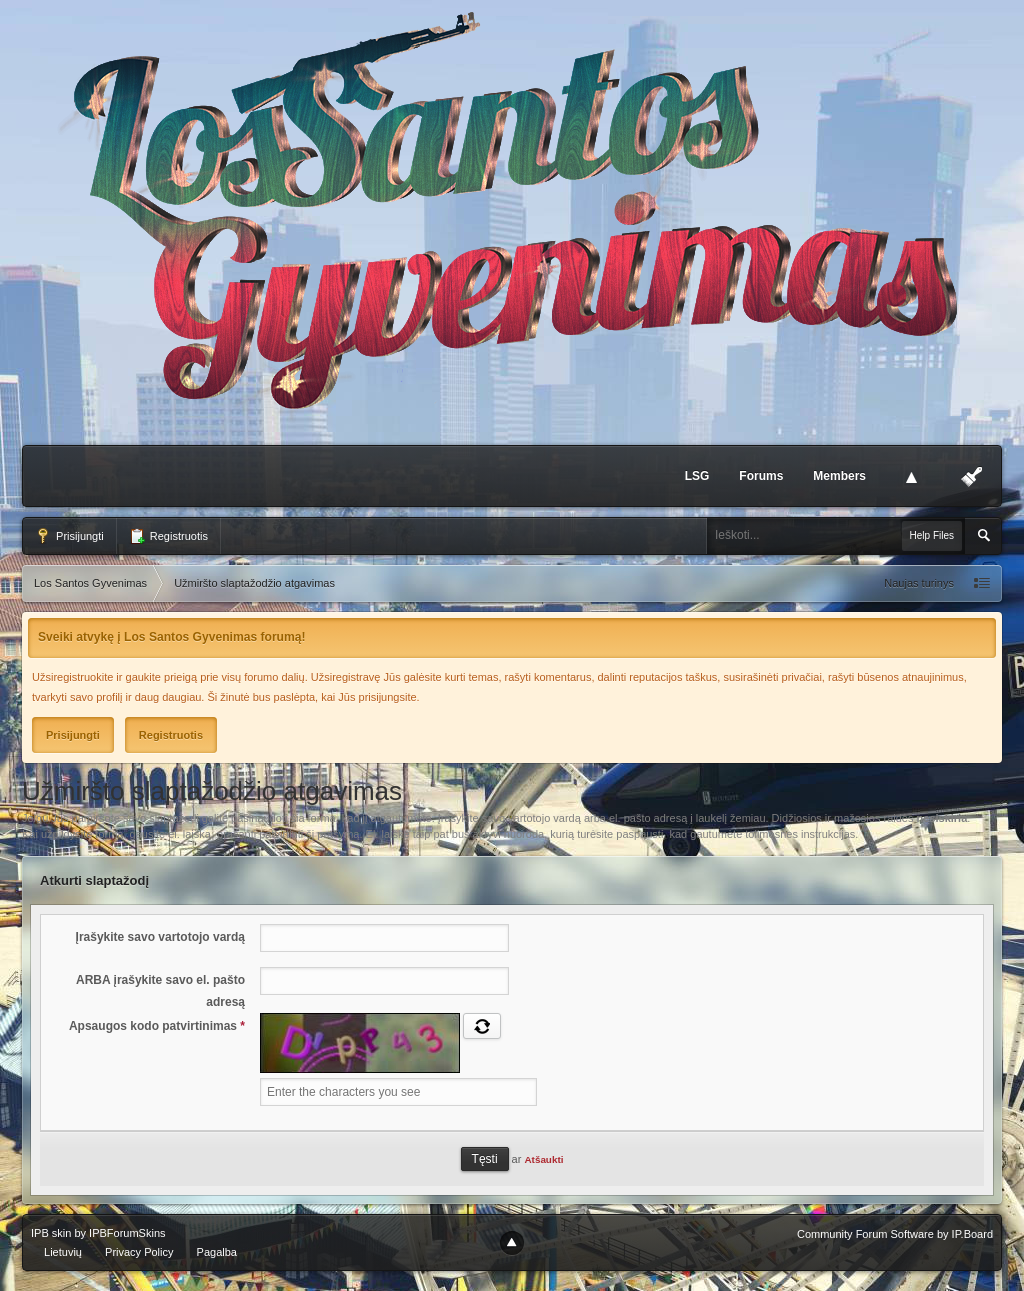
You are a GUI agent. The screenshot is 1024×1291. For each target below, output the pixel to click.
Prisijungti (69, 536)
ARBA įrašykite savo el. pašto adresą (160, 991)
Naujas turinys (919, 583)
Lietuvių (63, 1252)
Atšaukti (543, 1159)
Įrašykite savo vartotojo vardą (160, 937)
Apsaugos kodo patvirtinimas (157, 1026)
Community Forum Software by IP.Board (895, 1234)
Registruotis (168, 536)
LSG (697, 476)
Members (839, 476)
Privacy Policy (139, 1252)
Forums (761, 476)
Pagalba (217, 1252)
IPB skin (51, 1233)
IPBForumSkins (127, 1233)
